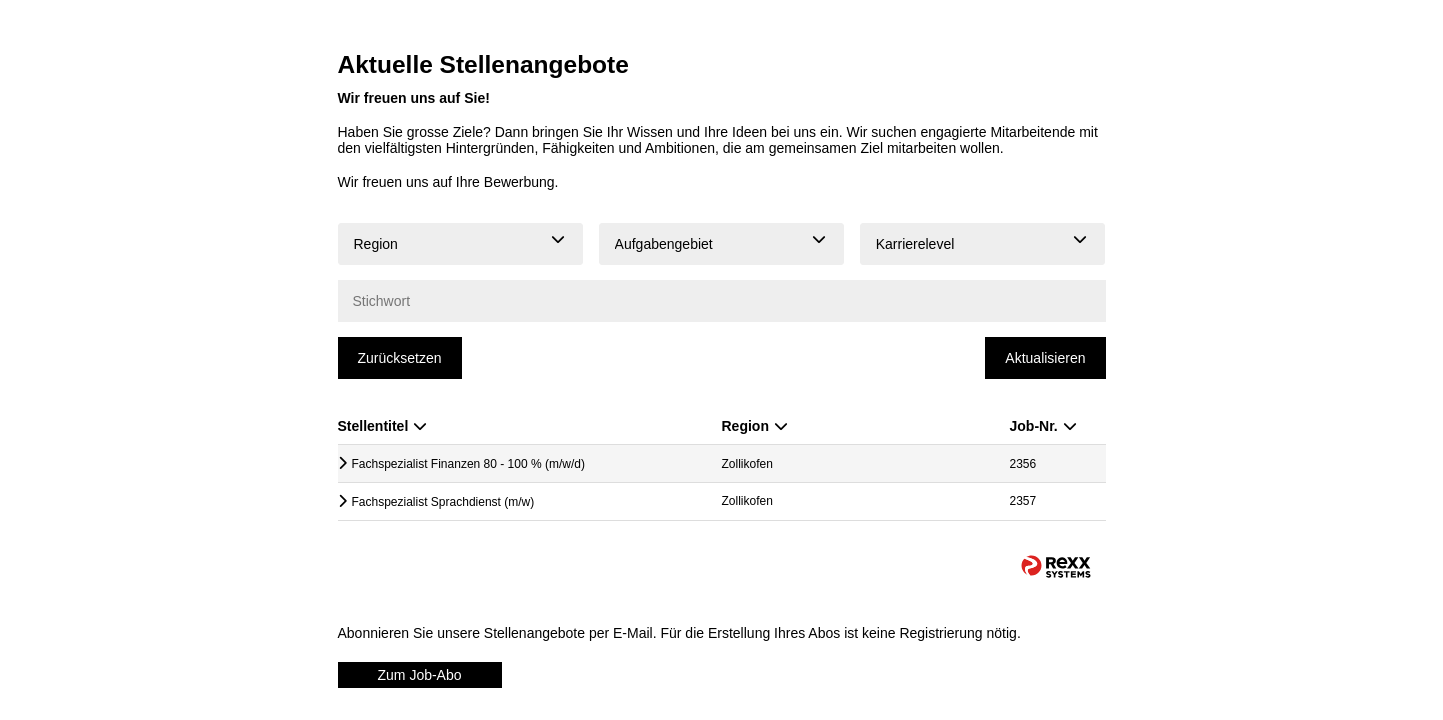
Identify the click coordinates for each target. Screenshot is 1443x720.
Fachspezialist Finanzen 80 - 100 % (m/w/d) (468, 464)
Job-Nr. (1043, 426)
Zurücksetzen (400, 358)
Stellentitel (383, 426)
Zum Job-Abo (420, 675)
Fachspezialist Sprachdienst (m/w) (443, 502)
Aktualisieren (1045, 358)
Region (755, 426)
